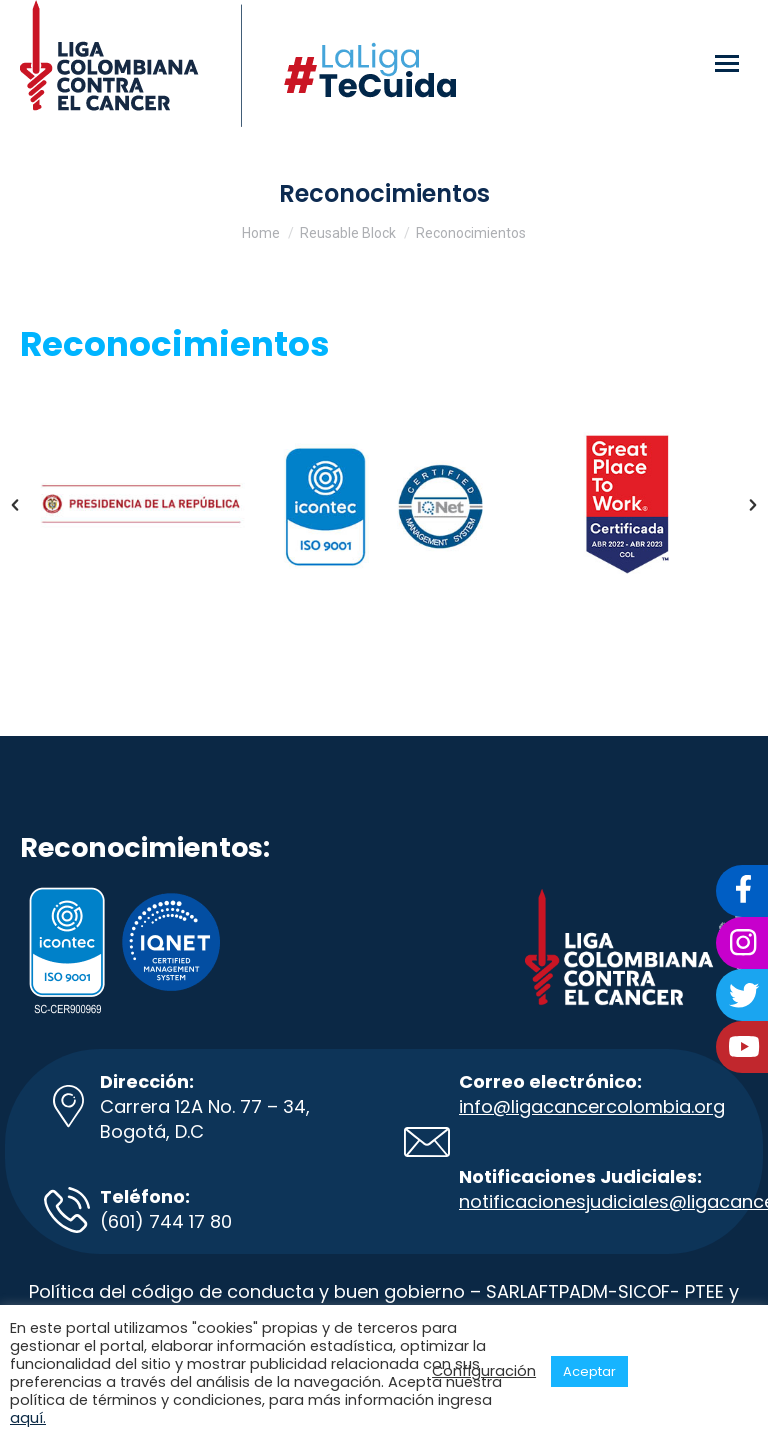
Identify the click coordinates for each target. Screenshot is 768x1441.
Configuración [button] (484, 1371)
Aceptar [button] (589, 1371)
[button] (15, 505)
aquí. (28, 1418)
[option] (141, 504)
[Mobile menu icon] (727, 63)
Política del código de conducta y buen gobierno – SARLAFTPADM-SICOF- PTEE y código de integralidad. (384, 1304)
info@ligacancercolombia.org (592, 1106)
